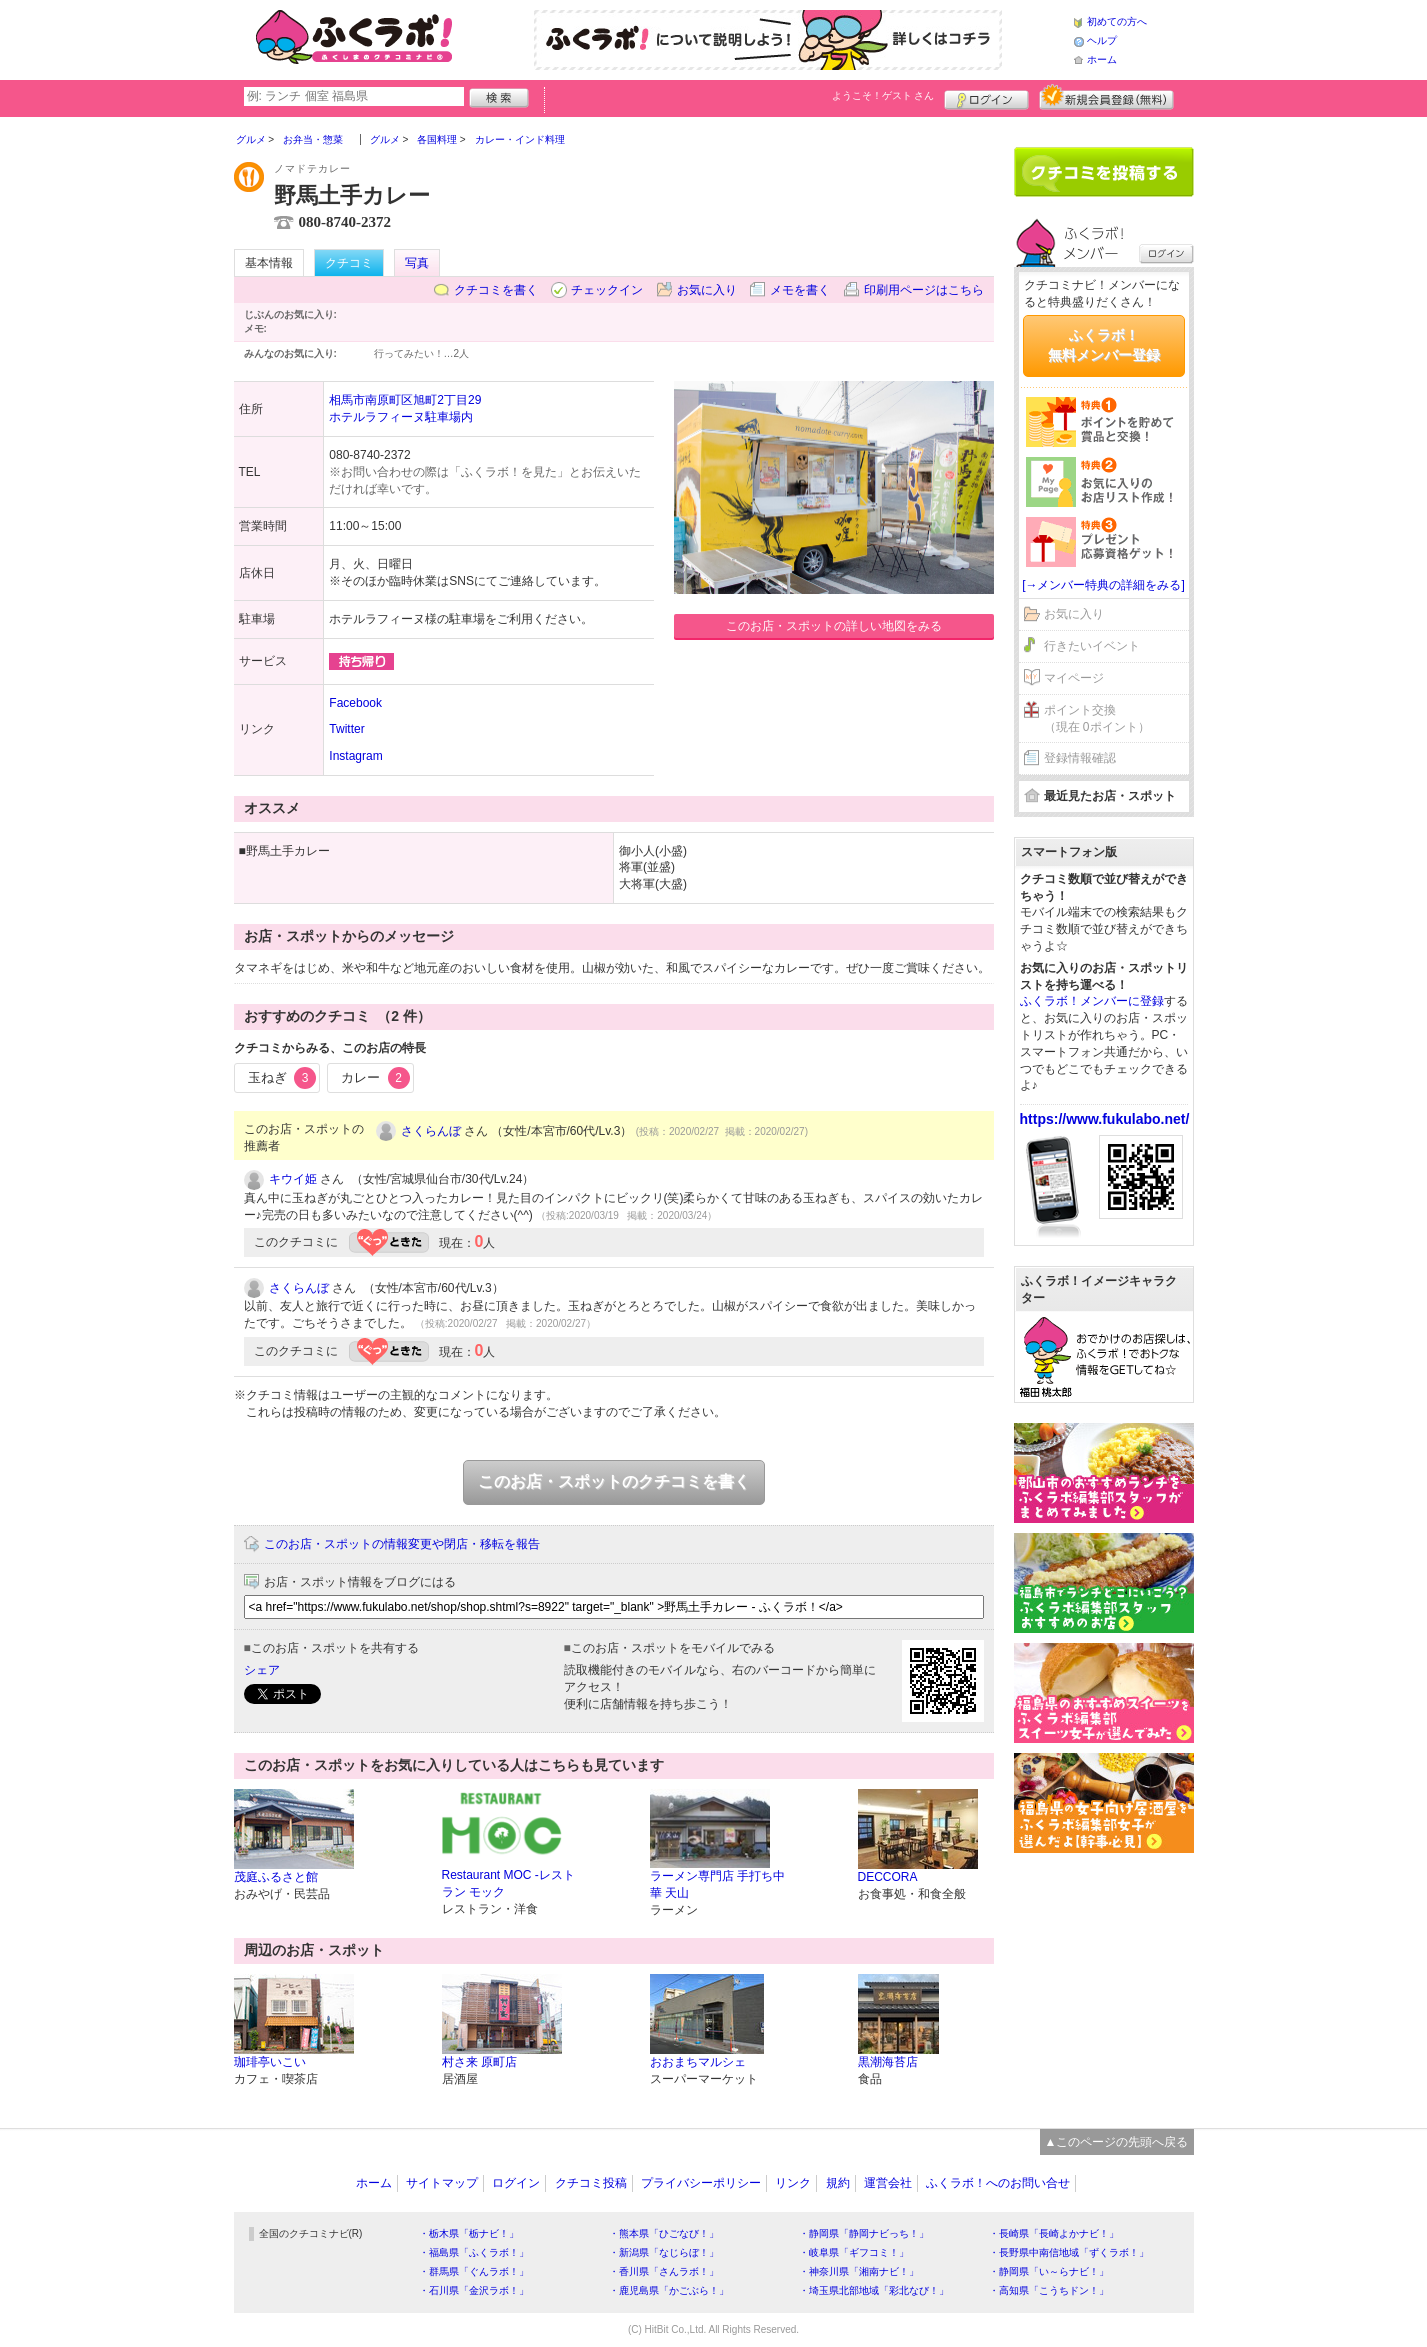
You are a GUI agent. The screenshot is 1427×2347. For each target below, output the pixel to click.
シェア (262, 1670)
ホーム (1102, 59)
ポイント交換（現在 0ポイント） (1097, 718)
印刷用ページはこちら (924, 290)
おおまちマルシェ (698, 2062)
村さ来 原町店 (479, 2062)
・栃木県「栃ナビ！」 (469, 2233)
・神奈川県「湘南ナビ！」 (859, 2271)
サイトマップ (442, 2183)
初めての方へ (1117, 21)
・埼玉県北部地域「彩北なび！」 (874, 2290)
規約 (838, 2183)
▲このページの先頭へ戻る (1117, 2142)
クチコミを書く (496, 290)
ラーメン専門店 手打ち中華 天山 (717, 1884)
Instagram (355, 756)
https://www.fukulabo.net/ (1105, 1119)
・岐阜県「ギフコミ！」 (854, 2252)
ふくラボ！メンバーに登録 (1092, 1001)
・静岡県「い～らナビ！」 (1049, 2271)
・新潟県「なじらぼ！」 (664, 2252)
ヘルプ (1102, 40)
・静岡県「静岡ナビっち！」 (864, 2233)
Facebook (355, 703)
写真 (417, 263)
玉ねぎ (282, 1078)
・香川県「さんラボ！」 (664, 2271)
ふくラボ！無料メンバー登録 (1104, 345)
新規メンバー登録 (1106, 97)
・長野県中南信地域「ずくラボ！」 (1069, 2252)
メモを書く (800, 290)
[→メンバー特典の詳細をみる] (1103, 585)
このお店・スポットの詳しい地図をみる (834, 626)
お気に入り (707, 290)
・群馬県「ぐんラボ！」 (474, 2271)
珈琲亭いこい (270, 2062)
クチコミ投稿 (591, 2183)
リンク (793, 2183)
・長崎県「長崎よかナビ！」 (1054, 2233)
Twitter (346, 729)
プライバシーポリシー (701, 2183)
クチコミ (349, 263)
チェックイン (607, 290)
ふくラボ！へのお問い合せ (998, 2183)
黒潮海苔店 (888, 2062)
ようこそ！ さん (883, 95)
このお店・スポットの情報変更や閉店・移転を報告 (402, 1544)
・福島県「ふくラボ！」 (474, 2252)
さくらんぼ (431, 1131)
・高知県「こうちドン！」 (1049, 2290)
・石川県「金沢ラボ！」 (474, 2290)
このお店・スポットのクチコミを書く (614, 1481)
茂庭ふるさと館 (276, 1877)
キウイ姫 (293, 1179)
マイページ (1074, 678)
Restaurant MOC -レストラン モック (508, 1883)
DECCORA (888, 1877)
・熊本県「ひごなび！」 (664, 2233)
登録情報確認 (1080, 758)
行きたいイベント (1092, 646)
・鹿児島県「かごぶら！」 (669, 2290)
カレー (375, 1078)
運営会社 (888, 2183)
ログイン (986, 97)
